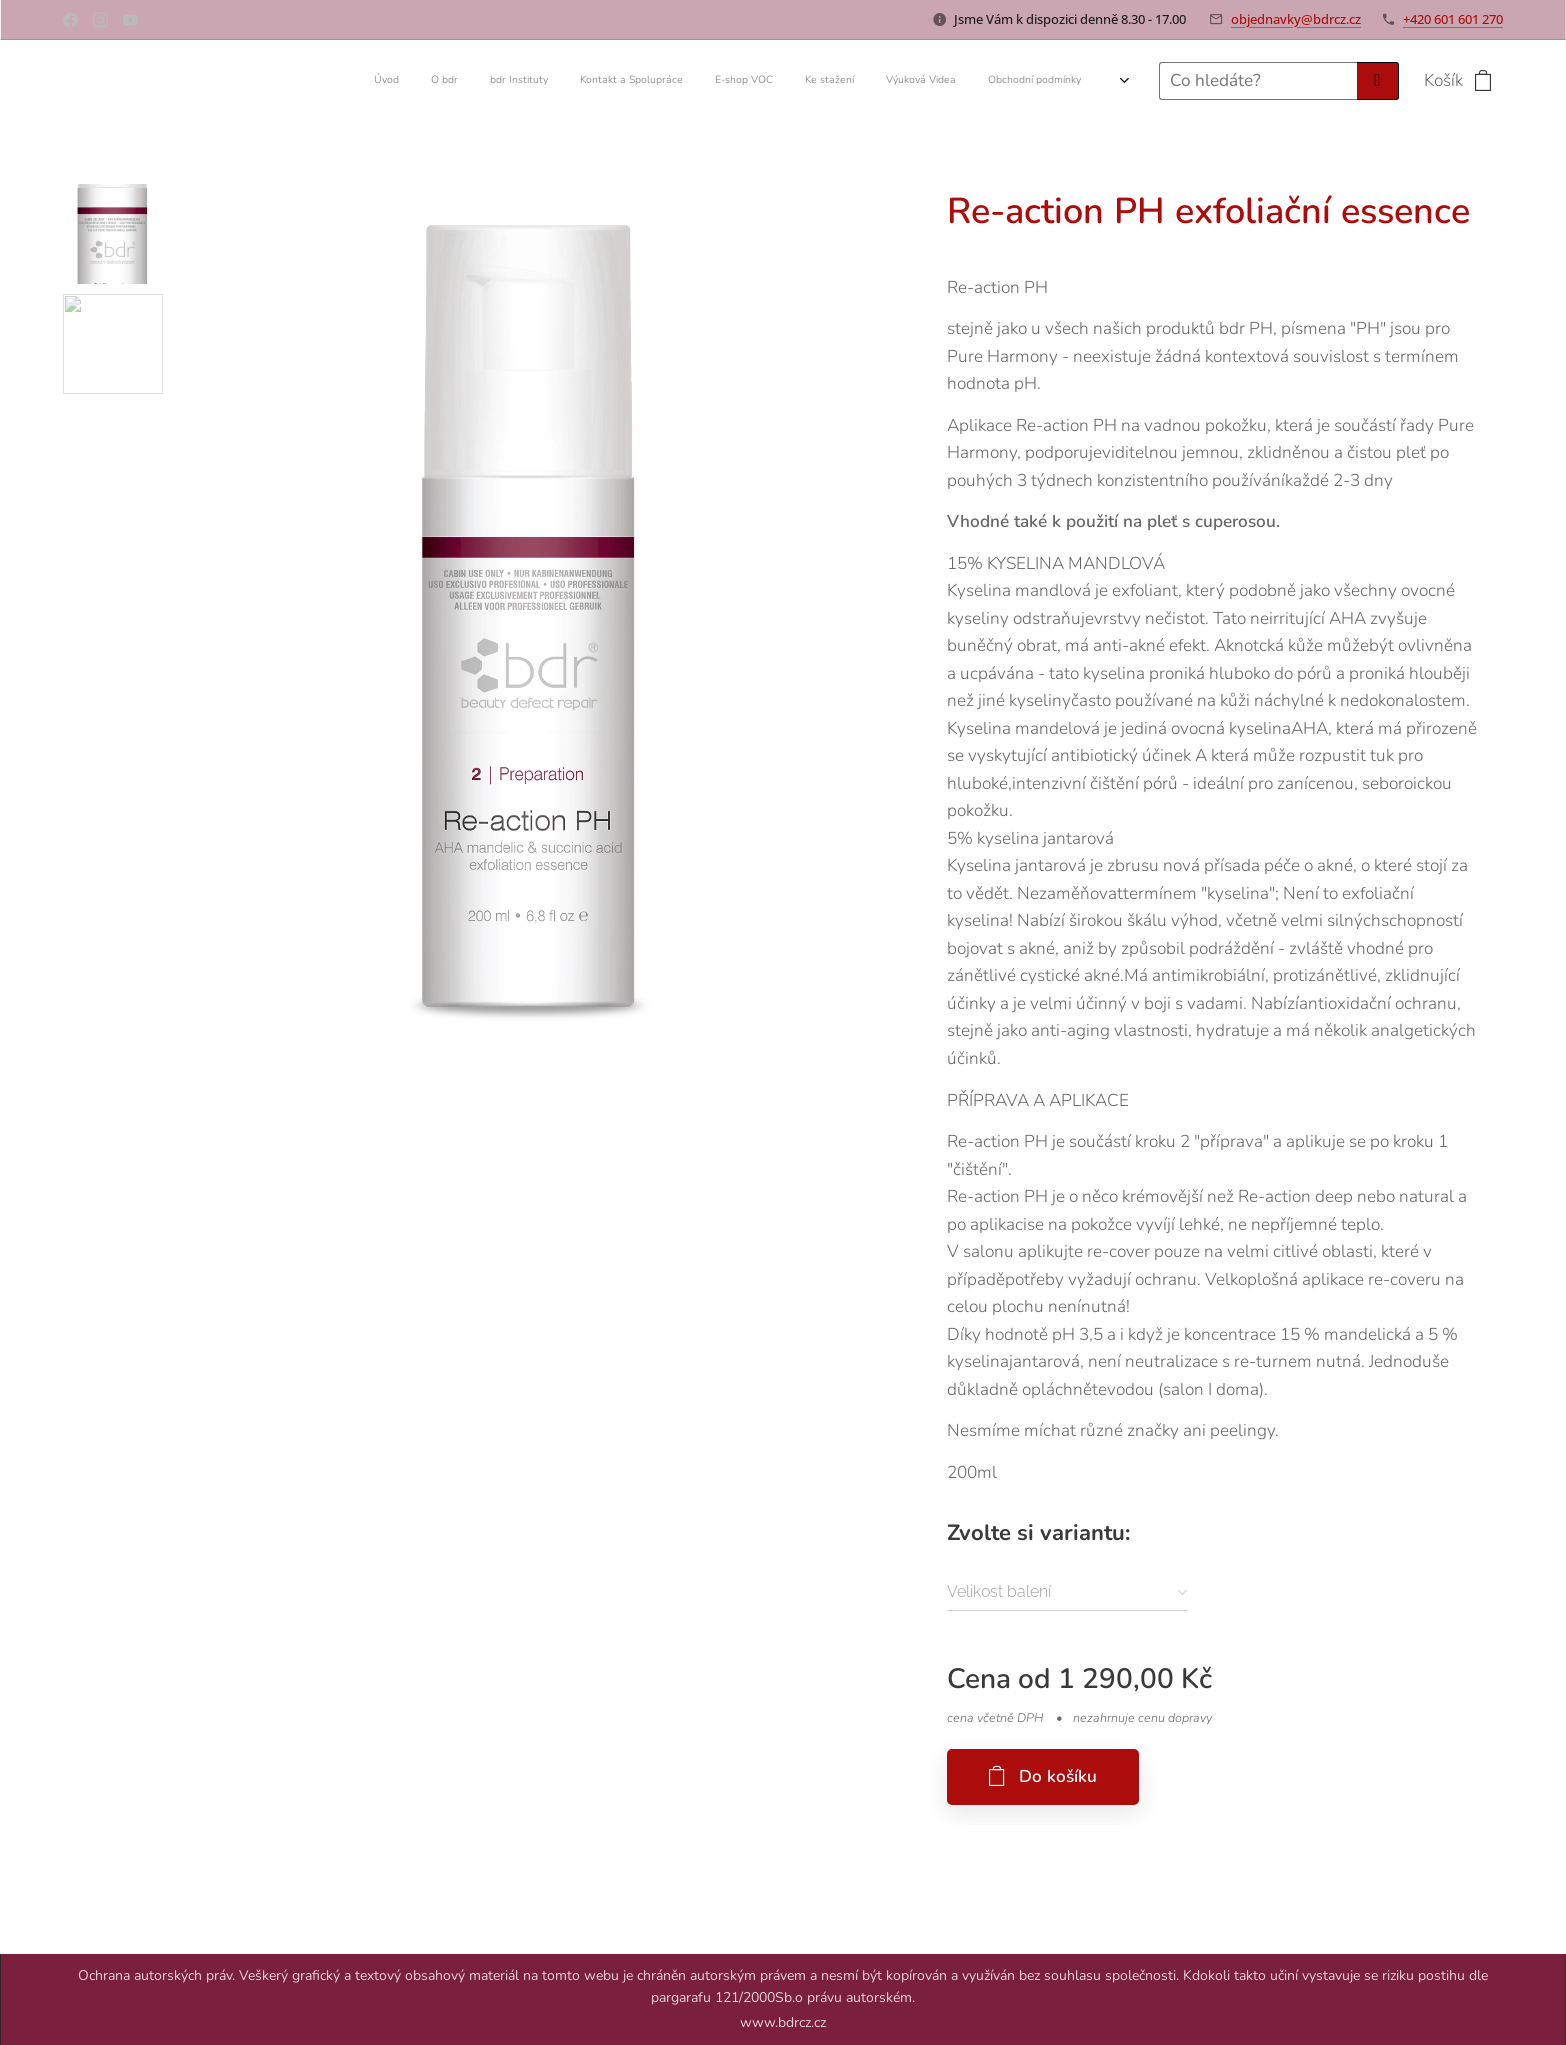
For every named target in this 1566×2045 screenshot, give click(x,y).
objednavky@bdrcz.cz (1296, 19)
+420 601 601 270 (1453, 19)
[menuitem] (840, 81)
